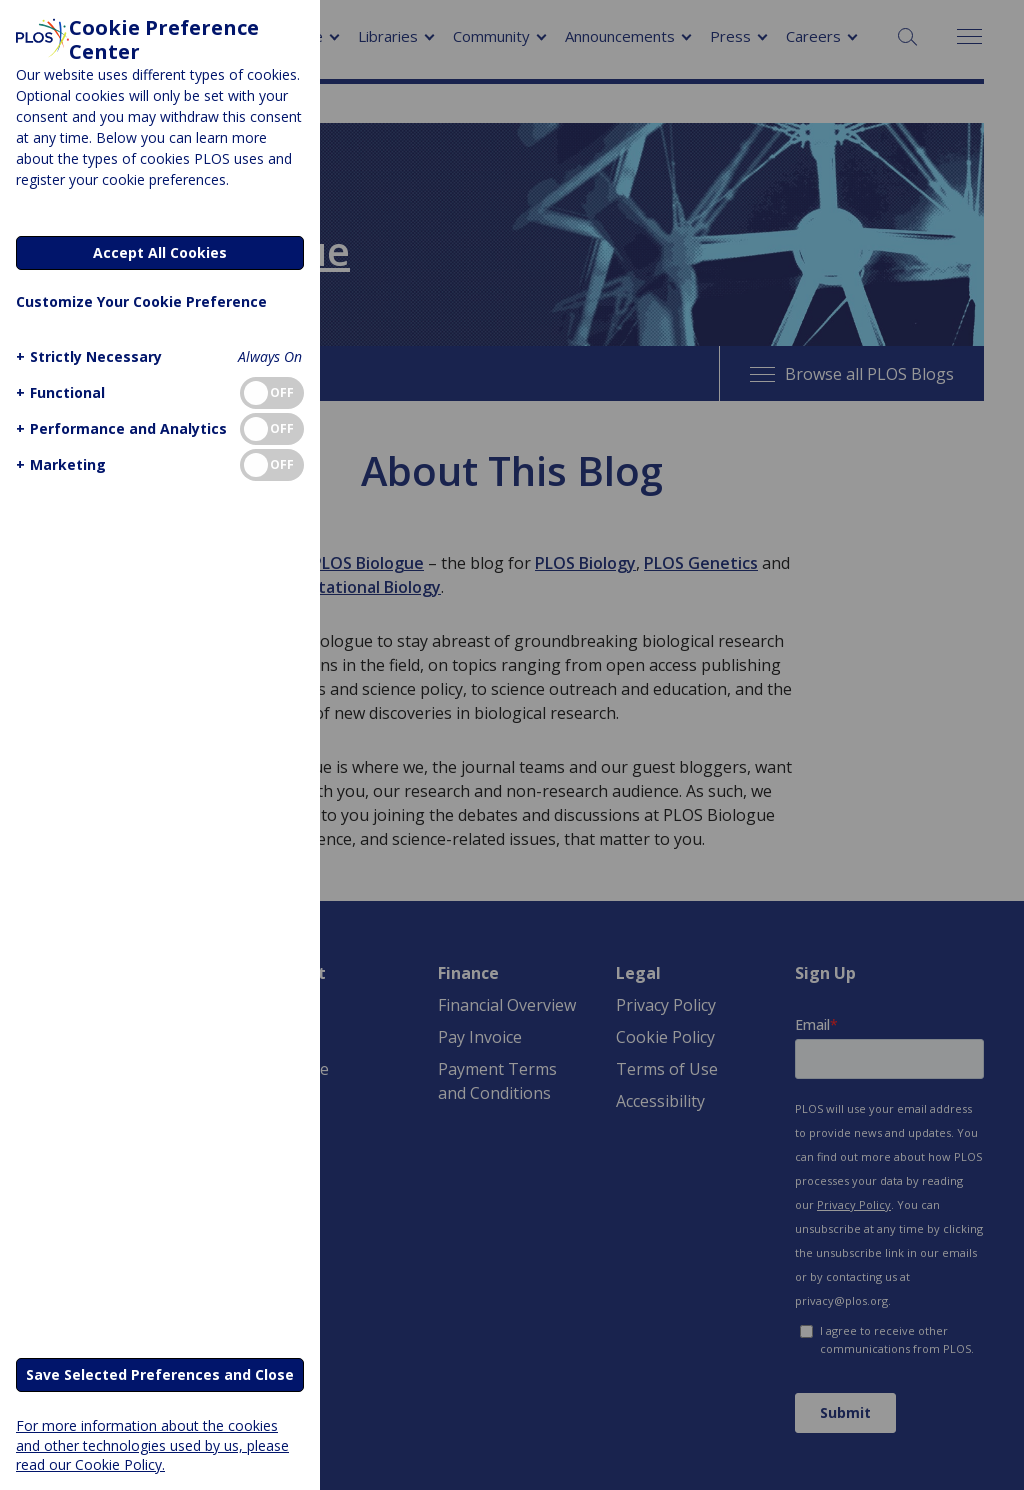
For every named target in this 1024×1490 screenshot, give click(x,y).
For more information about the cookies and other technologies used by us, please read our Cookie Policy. (152, 1444)
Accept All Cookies (160, 252)
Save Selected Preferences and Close (160, 1374)
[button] (86, 356)
